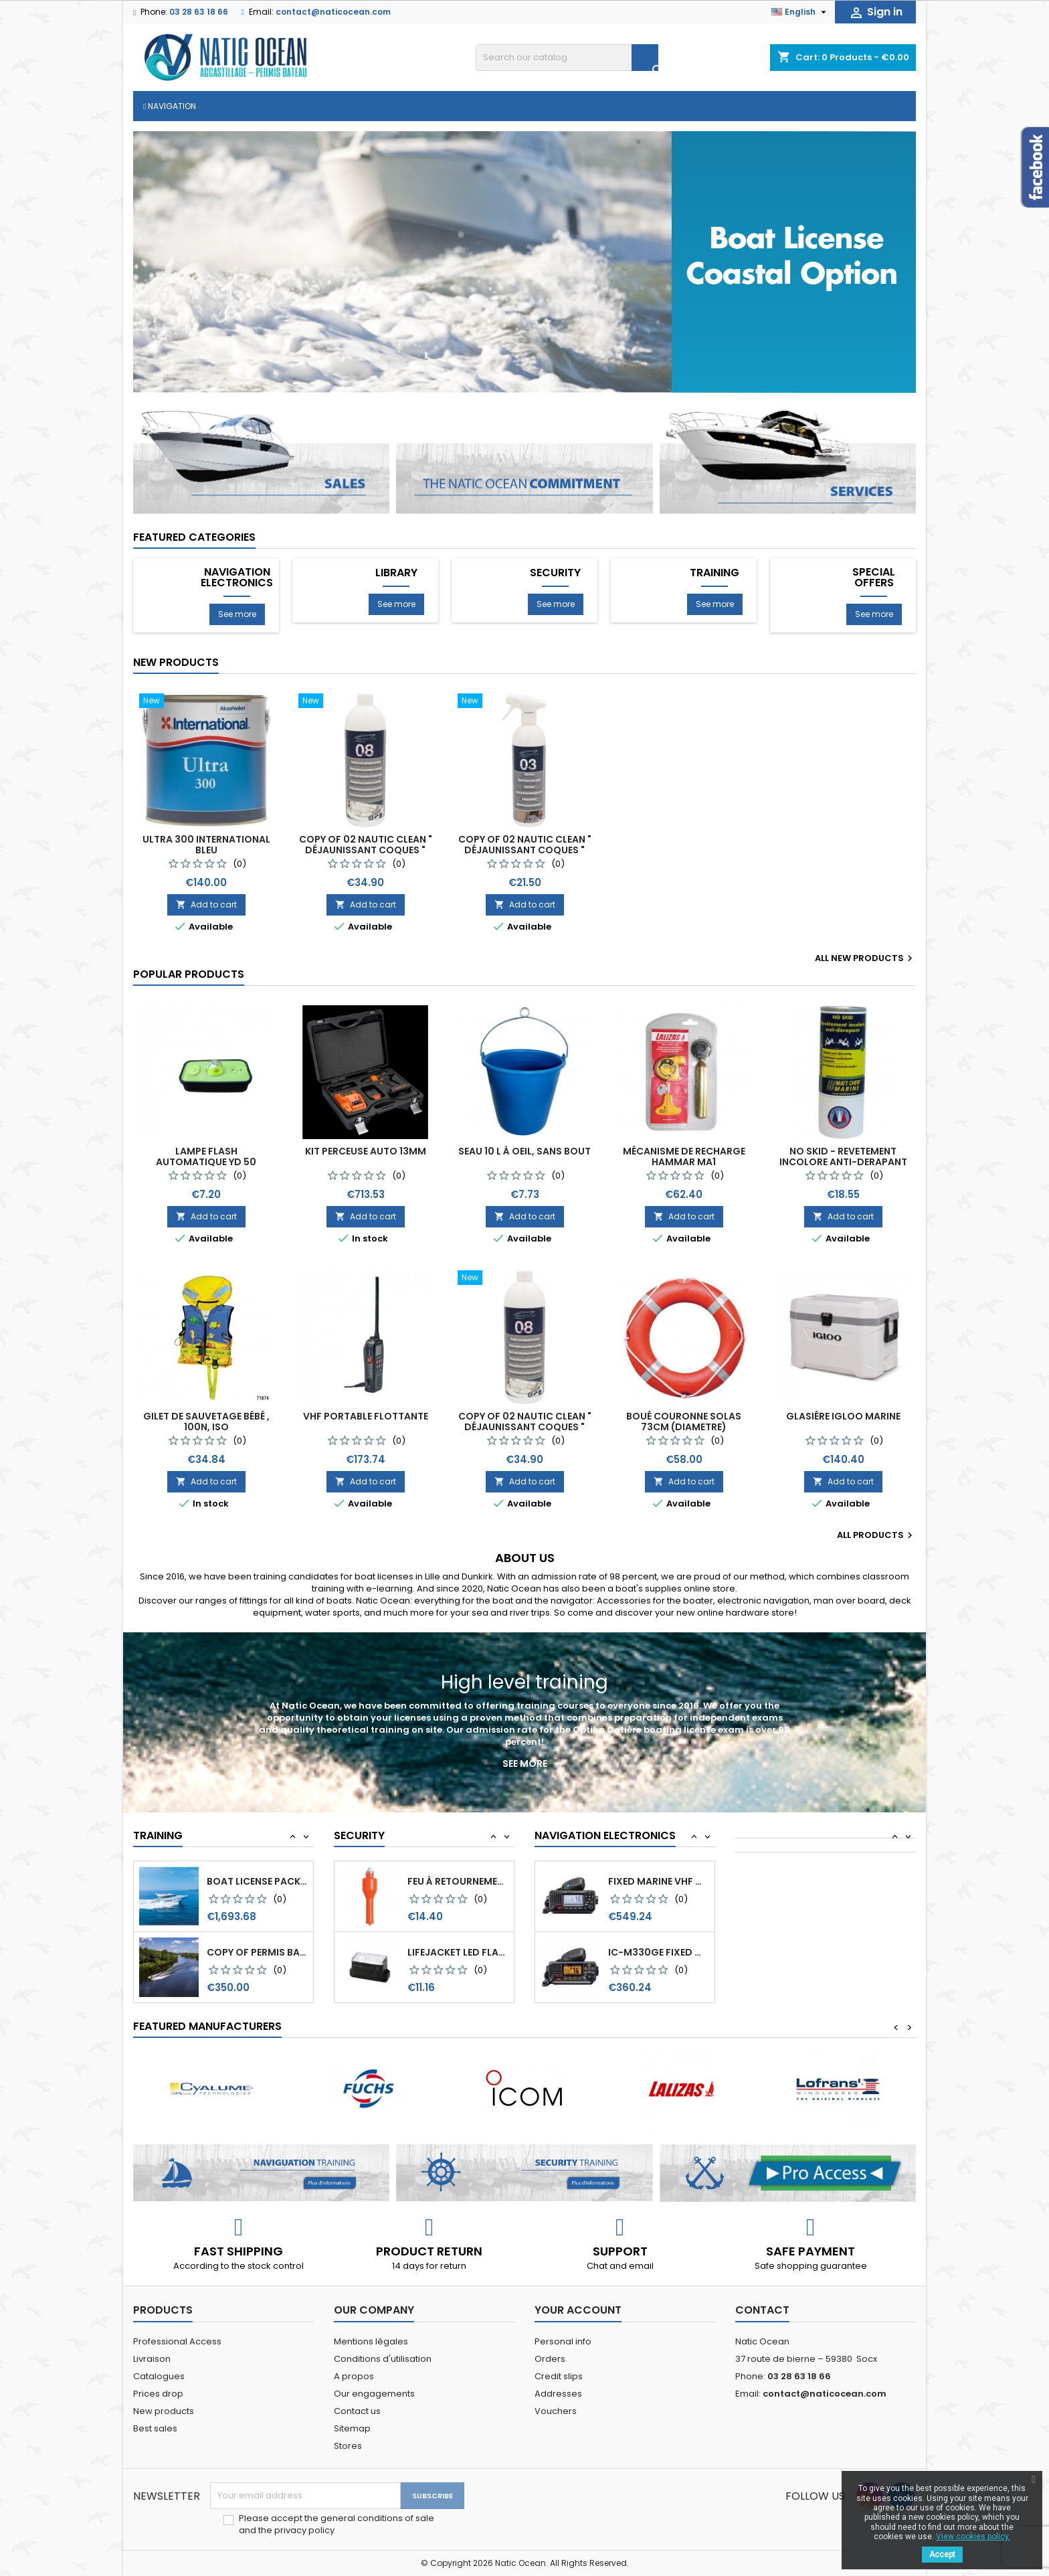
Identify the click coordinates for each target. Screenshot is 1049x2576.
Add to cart (206, 904)
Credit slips (559, 2376)
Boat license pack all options (257, 1952)
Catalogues (159, 2376)
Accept (942, 2554)
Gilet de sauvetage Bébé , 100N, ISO (206, 1421)
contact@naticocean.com (333, 11)
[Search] (567, 57)
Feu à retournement (457, 1952)
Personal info (563, 2341)
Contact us (357, 2411)
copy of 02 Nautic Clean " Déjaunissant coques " (365, 845)
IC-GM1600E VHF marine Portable (658, 1881)
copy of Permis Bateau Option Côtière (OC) (257, 1881)
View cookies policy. (973, 2536)
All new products (865, 958)
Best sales (155, 2428)
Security (555, 573)
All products (876, 1535)
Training (714, 573)
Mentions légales (371, 2341)
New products (176, 662)
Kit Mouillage (443, 1881)
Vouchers (556, 2411)
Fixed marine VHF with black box (658, 1952)
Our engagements (374, 2393)
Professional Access (177, 2341)
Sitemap (352, 2428)
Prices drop (158, 2393)
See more (237, 614)
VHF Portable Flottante (365, 1416)
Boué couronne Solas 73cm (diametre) (683, 1421)
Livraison (152, 2358)
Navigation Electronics (237, 577)
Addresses (558, 2393)
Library (396, 573)
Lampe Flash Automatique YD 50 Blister (206, 1161)
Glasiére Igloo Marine (843, 1416)
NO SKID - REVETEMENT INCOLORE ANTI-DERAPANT (843, 1156)
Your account (578, 2310)
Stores (348, 2445)
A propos (354, 2376)
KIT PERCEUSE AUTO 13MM (365, 1151)
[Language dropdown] (800, 12)
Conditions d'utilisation (383, 2358)
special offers (873, 577)
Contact (762, 2310)
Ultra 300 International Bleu (206, 845)
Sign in (875, 12)
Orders (550, 2358)
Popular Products (188, 974)
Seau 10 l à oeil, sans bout (524, 1151)
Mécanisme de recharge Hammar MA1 (684, 1156)
